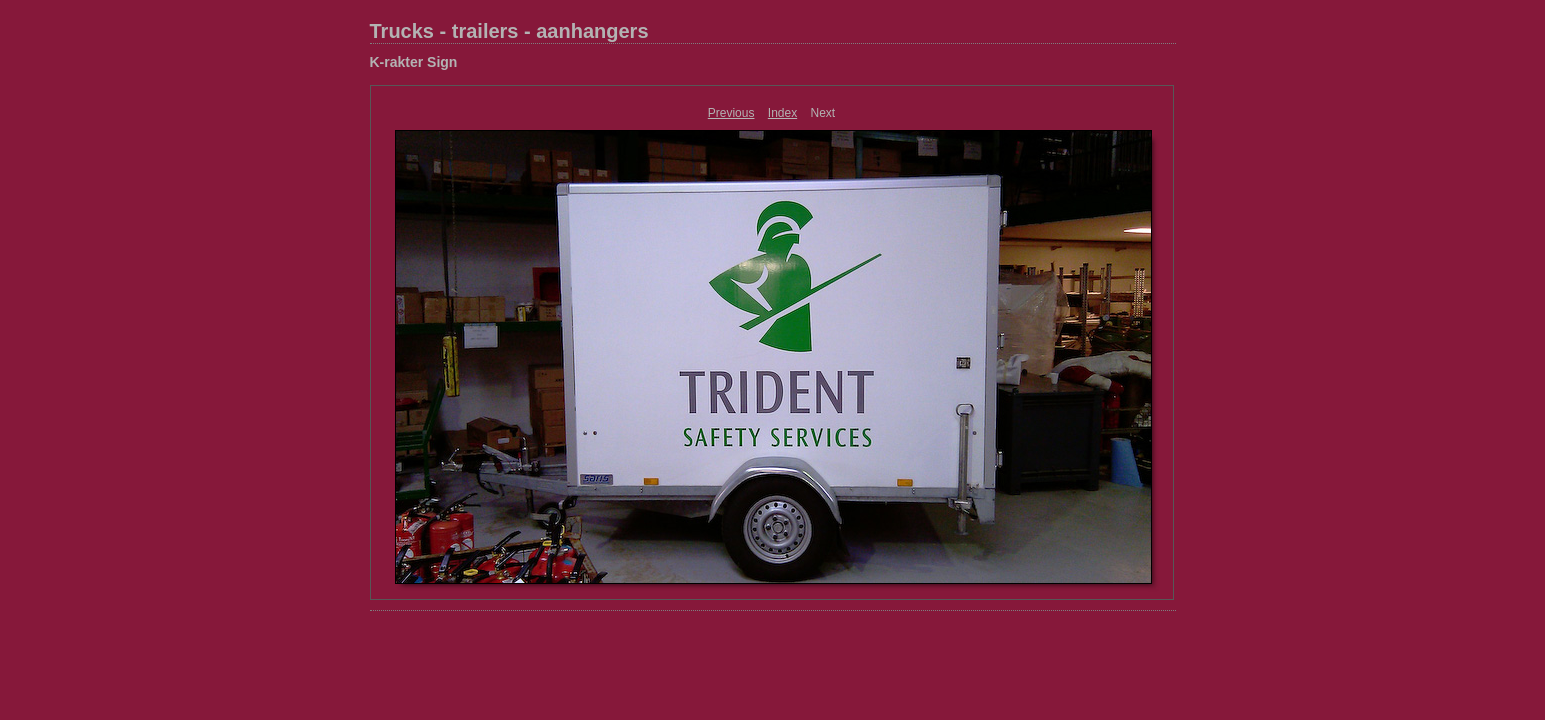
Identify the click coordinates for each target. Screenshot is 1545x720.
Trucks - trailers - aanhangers (509, 31)
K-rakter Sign (414, 62)
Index (782, 113)
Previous (731, 113)
